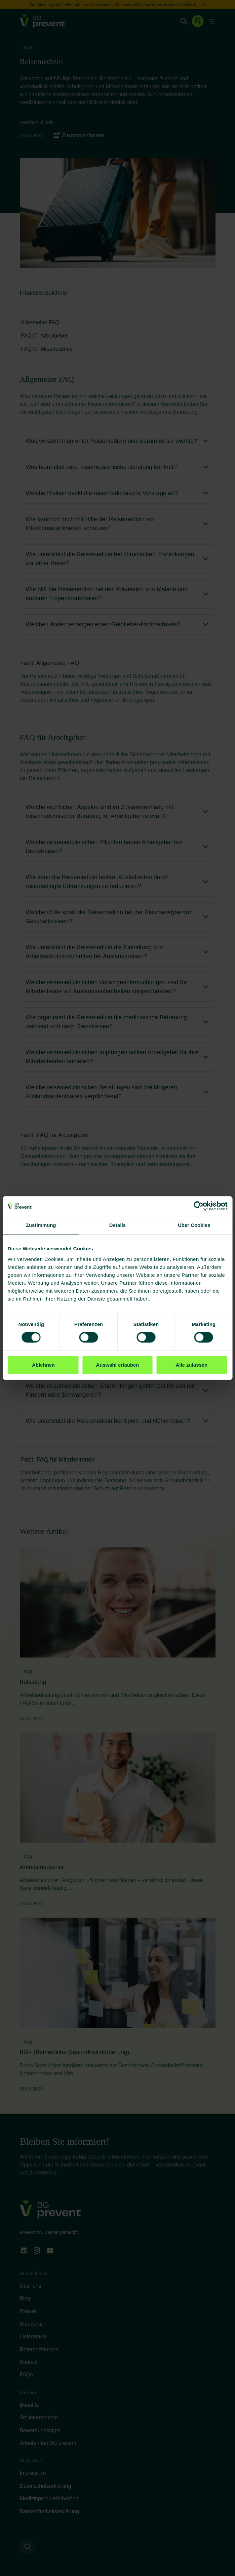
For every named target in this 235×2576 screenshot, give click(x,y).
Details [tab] (117, 1225)
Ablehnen (43, 1365)
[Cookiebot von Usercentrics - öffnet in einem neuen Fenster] (198, 1206)
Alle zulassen (191, 1365)
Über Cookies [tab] (194, 1225)
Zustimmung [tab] (41, 1225)
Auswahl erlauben (117, 1365)
